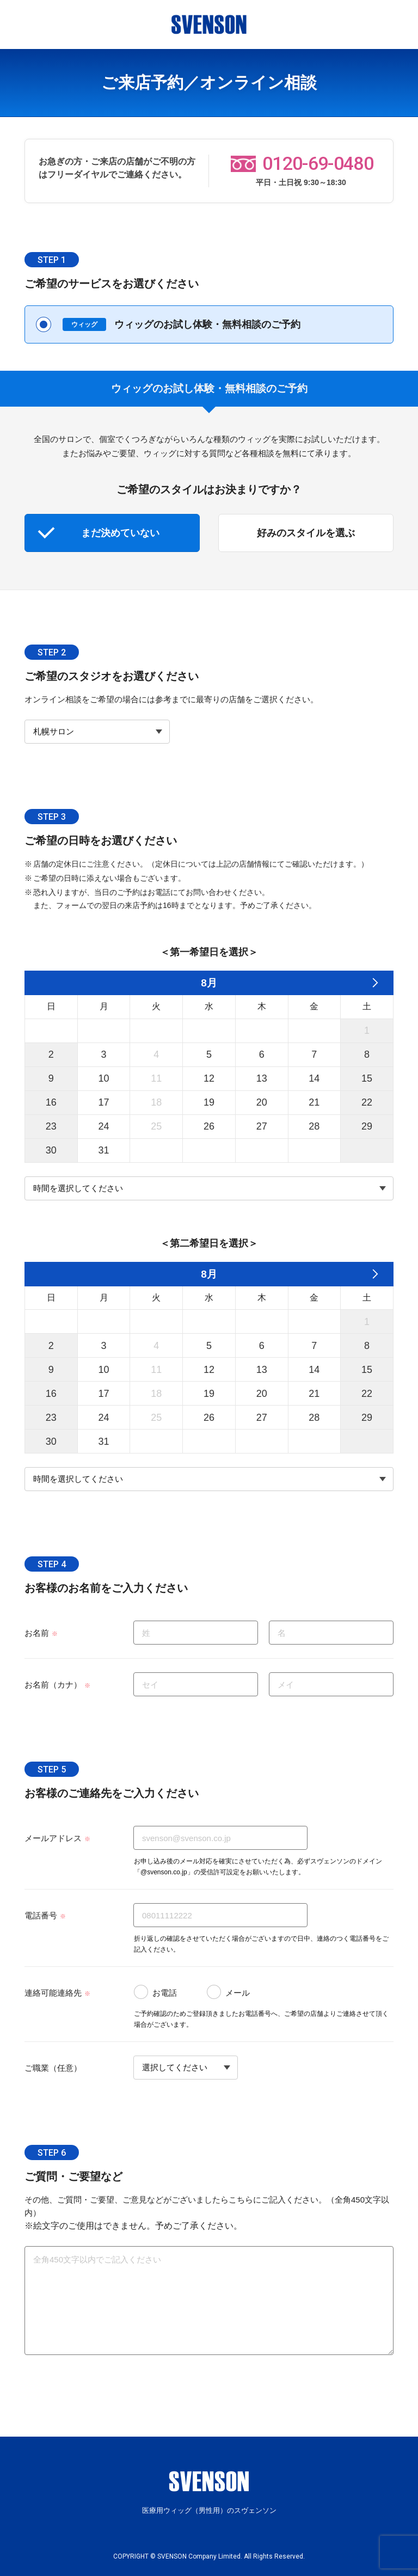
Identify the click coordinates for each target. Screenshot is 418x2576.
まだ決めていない (120, 533)
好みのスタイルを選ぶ (306, 533)
